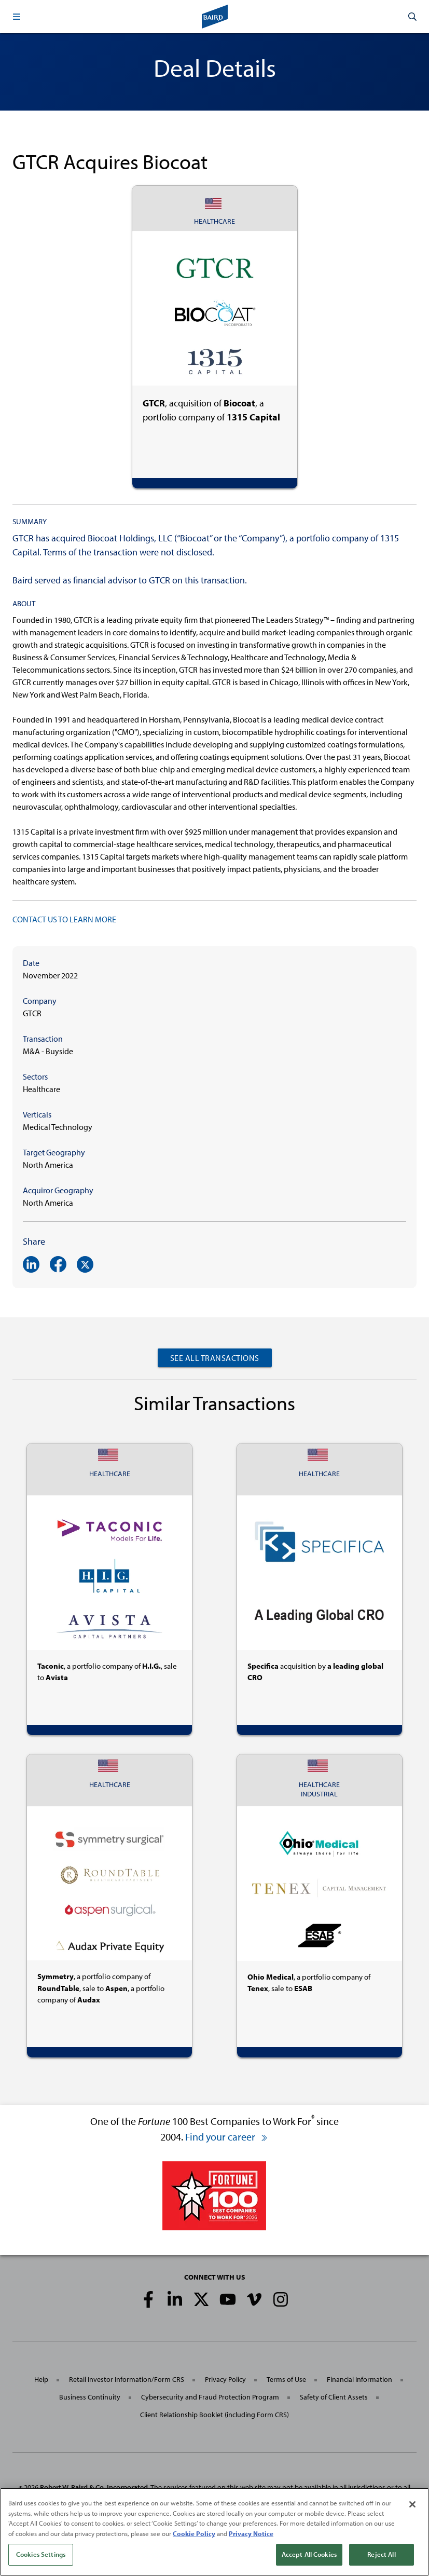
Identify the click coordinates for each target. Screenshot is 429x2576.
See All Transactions (214, 1358)
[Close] (412, 2504)
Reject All (381, 2554)
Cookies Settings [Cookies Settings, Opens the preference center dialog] (40, 2554)
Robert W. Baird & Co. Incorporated (94, 2487)
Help (41, 2379)
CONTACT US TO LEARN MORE (64, 919)
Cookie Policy (194, 2533)
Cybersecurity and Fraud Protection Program (210, 2397)
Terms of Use (286, 2379)
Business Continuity (89, 2397)
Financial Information (359, 2379)
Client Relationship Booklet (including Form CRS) (214, 2414)
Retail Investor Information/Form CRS (126, 2379)
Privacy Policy (225, 2379)
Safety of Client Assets (334, 2397)
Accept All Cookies (309, 2554)
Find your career (226, 2136)
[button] (16, 16)
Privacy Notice (251, 2533)
